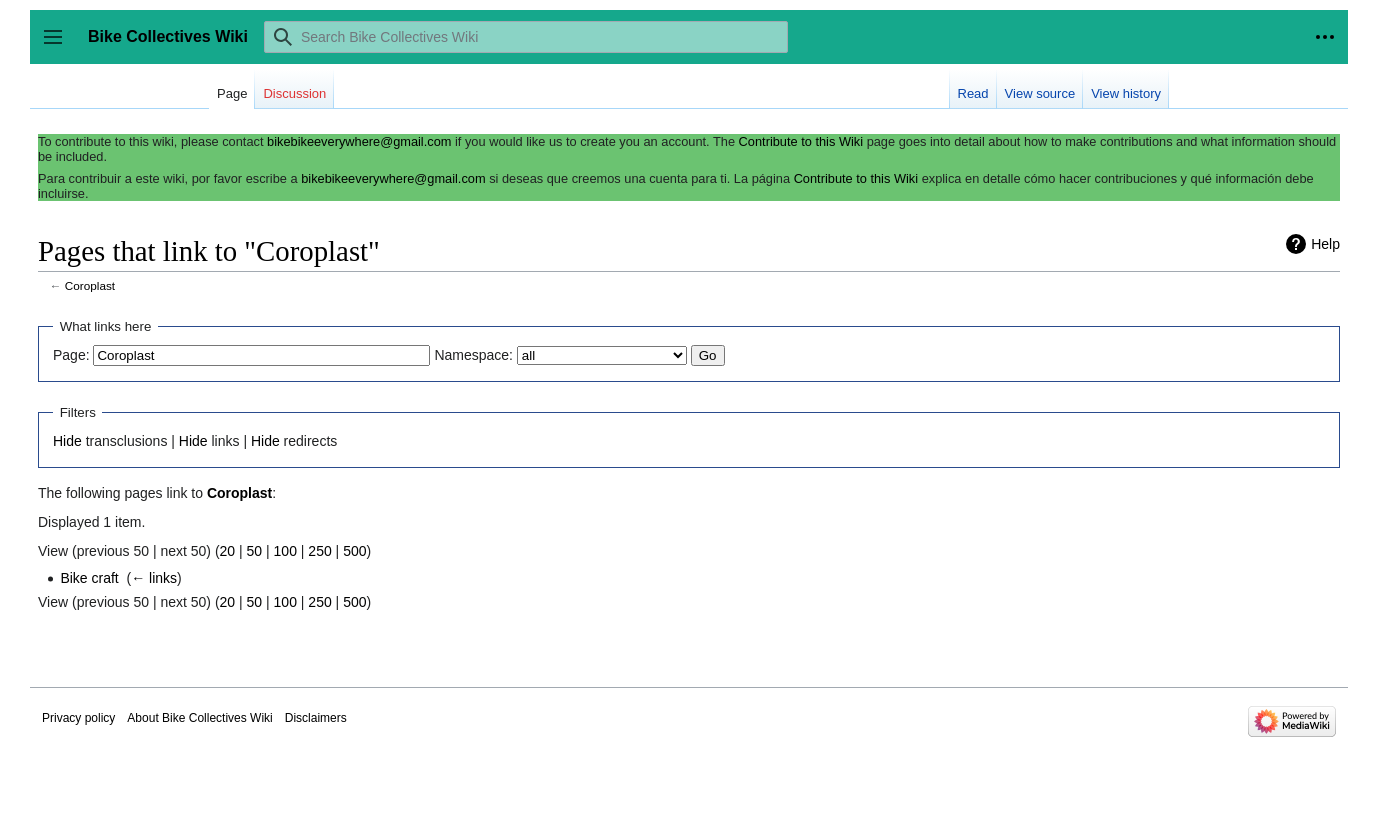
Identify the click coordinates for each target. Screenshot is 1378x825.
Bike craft (89, 578)
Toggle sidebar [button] (59, 46)
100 (285, 551)
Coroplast (90, 285)
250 (319, 551)
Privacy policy (78, 718)
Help (1325, 244)
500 (354, 551)
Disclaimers (316, 718)
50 (255, 551)
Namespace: (473, 355)
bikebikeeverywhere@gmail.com (359, 141)
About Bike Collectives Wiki (199, 718)
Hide (67, 441)
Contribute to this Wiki (801, 141)
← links (154, 578)
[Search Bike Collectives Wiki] (526, 37)
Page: (71, 355)
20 (228, 551)
